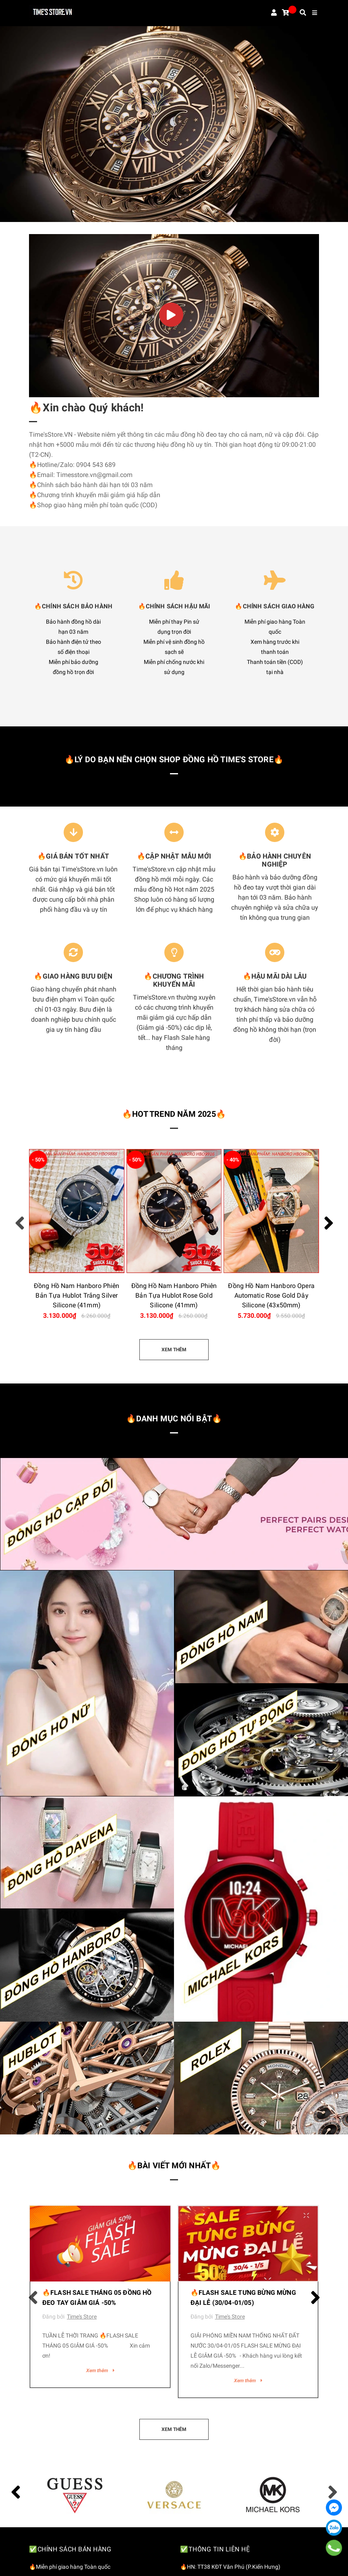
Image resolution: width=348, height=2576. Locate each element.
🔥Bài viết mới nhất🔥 (174, 2165)
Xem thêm (100, 2370)
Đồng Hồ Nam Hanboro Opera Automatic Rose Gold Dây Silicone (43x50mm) (271, 1295)
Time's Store (82, 2316)
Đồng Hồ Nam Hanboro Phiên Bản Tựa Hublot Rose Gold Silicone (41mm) (174, 1295)
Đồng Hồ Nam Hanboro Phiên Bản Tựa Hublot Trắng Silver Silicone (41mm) (77, 1295)
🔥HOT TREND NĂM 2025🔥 (174, 1114)
